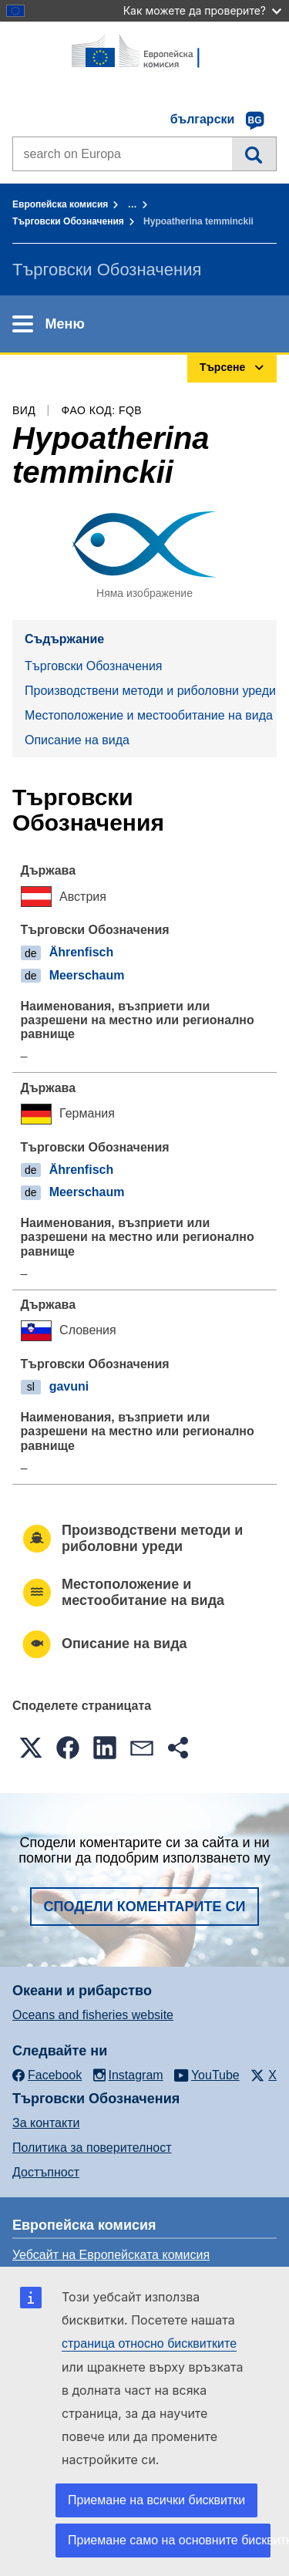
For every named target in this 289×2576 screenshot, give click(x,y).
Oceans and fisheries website (92, 2014)
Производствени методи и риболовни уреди (150, 690)
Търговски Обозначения (68, 221)
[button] (30, 1747)
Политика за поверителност (92, 2147)
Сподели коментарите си (145, 1906)
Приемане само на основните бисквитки (169, 2540)
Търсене (254, 153)
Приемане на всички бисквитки (156, 2500)
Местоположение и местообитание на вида (149, 715)
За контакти (45, 2122)
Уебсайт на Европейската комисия (111, 2254)
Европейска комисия (60, 204)
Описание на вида (77, 740)
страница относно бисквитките (149, 2343)
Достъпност (45, 2172)
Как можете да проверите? (202, 10)
